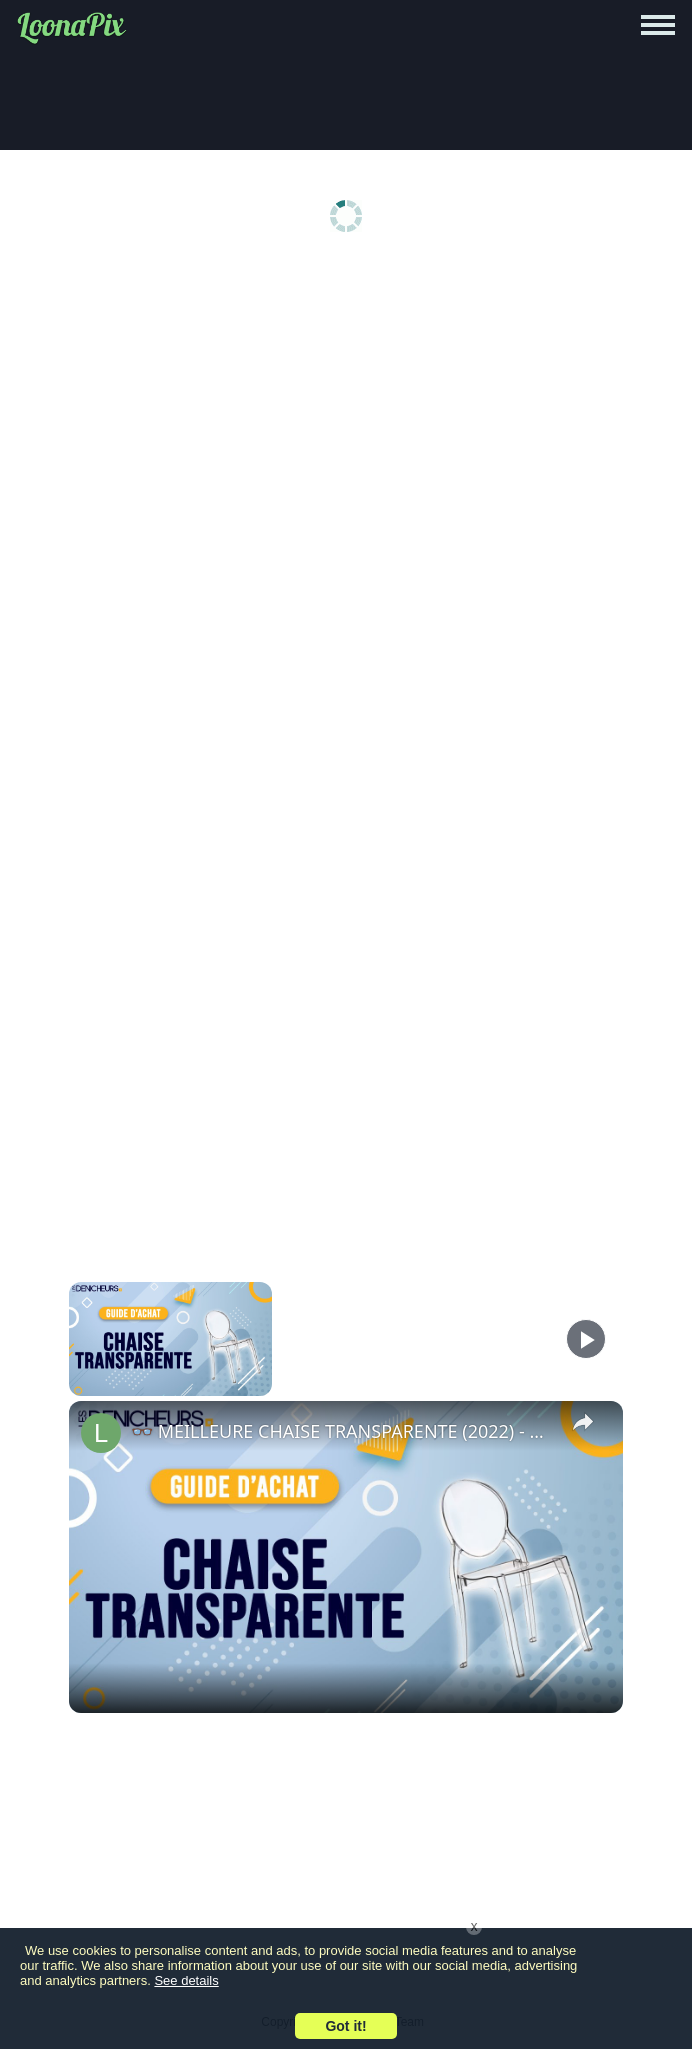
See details (186, 1980)
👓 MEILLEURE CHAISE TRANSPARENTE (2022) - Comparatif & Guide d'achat (343, 1431)
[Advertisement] (346, 422)
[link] (101, 1433)
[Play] (586, 1339)
